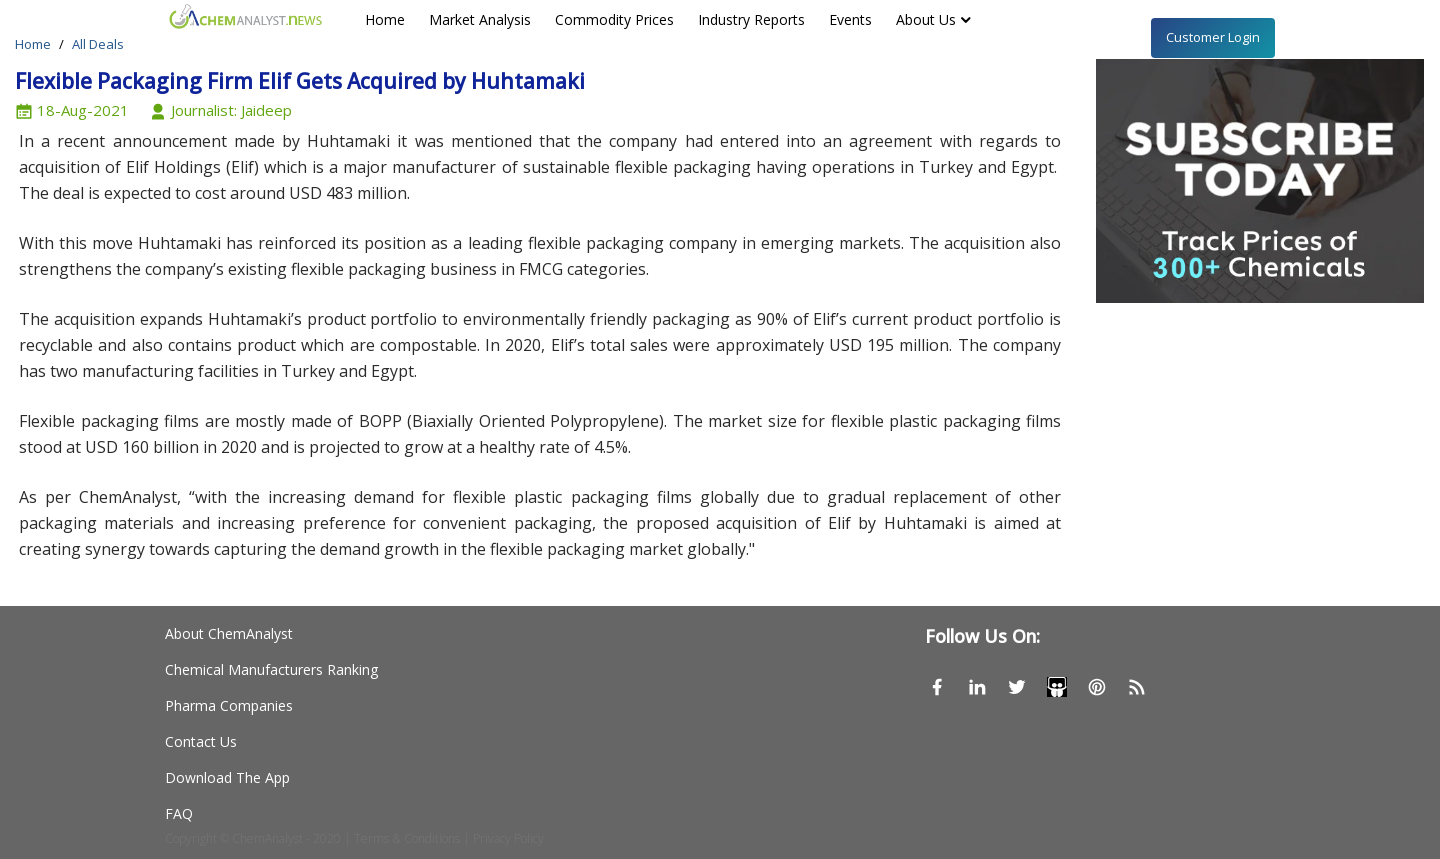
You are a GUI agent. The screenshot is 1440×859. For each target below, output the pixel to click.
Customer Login (1213, 37)
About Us (926, 19)
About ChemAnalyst (229, 633)
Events (850, 19)
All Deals (98, 44)
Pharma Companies (229, 705)
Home (385, 19)
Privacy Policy (508, 838)
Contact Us (201, 741)
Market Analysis (480, 19)
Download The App (227, 777)
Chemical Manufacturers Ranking (271, 669)
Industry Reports (751, 19)
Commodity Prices (614, 19)
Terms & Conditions (407, 838)
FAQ (179, 813)
